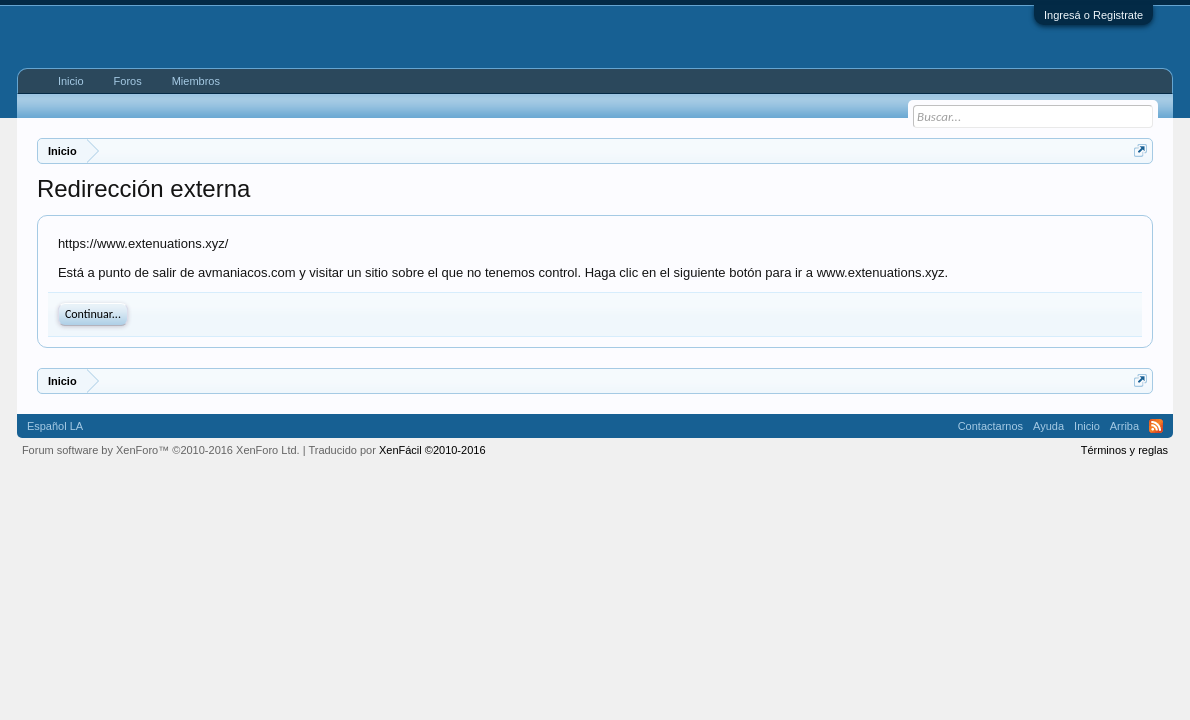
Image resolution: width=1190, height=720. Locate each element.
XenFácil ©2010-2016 (432, 450)
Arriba (1124, 426)
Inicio (71, 81)
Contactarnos (990, 426)
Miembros (196, 81)
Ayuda (1048, 426)
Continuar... (93, 314)
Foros (128, 81)
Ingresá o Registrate (1093, 15)
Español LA (55, 426)
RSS (1156, 426)
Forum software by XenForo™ (161, 450)
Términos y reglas (1124, 450)
